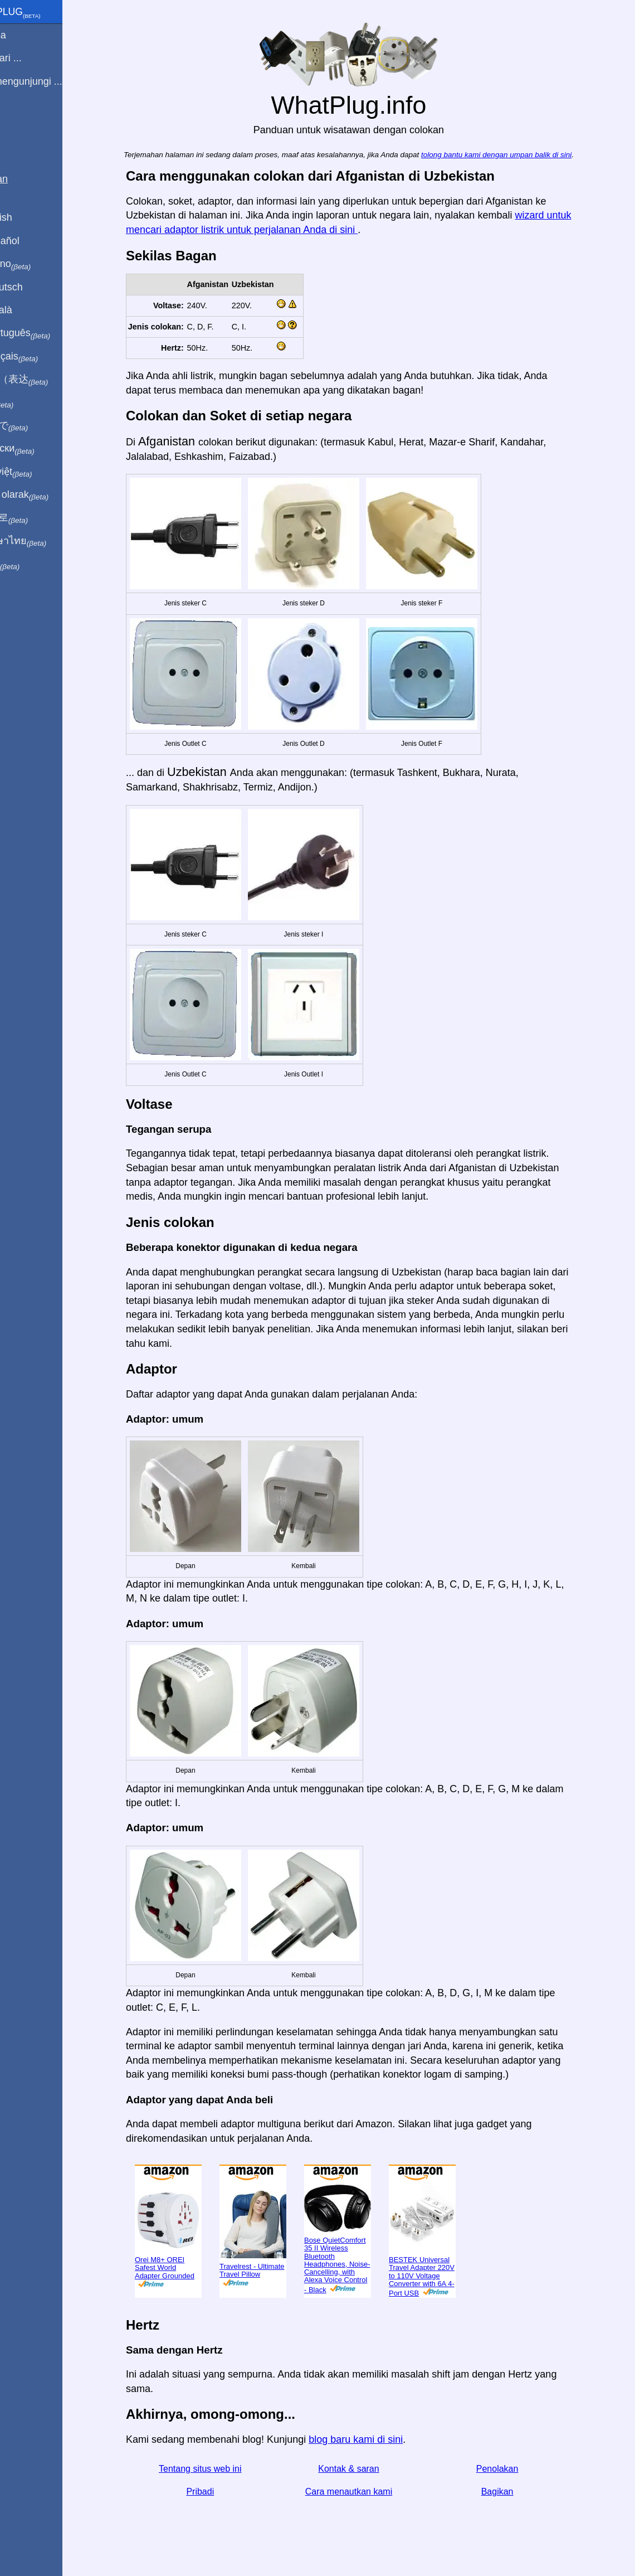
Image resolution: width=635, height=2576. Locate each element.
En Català (28, 310)
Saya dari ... (33, 58)
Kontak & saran (367, 2468)
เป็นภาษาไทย (45, 541)
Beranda (25, 35)
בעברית (31, 564)
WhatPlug (42, 13)
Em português (47, 333)
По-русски (39, 449)
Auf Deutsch (33, 287)
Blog (16, 122)
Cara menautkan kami (368, 2491)
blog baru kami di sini (375, 2439)
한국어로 (36, 518)
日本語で (36, 426)
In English (28, 217)
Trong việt (38, 472)
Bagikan (516, 2491)
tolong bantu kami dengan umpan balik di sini (515, 155)
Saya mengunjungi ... (53, 81)
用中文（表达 (46, 379)
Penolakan (516, 2468)
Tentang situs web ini (219, 2468)
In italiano (37, 264)
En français (41, 357)
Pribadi (219, 2491)
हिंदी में (29, 403)
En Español (31, 240)
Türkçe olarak (46, 495)
